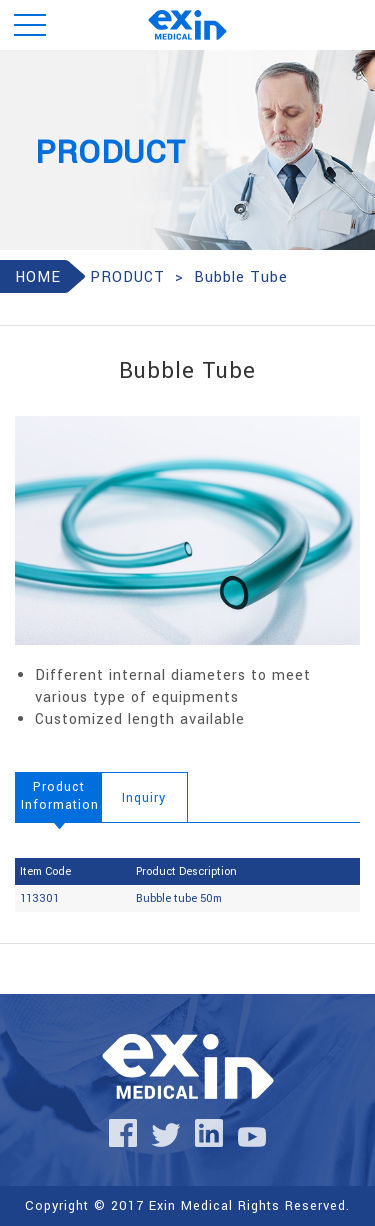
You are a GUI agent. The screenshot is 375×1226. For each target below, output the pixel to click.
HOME (38, 277)
